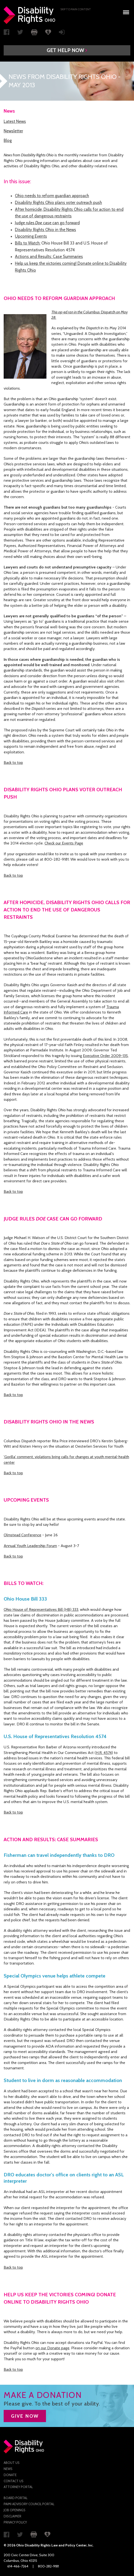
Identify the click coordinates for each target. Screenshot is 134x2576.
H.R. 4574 (104, 1752)
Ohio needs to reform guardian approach (52, 195)
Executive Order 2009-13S (105, 1055)
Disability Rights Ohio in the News (45, 229)
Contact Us (13, 2481)
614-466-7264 (17, 2566)
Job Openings (14, 2510)
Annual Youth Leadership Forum (30, 1545)
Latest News (15, 121)
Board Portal (15, 2498)
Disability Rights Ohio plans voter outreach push (58, 202)
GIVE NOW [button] (25, 2416)
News (9, 111)
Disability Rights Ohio (30, 15)
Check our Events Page (64, 843)
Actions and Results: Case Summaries (49, 256)
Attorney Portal (18, 2487)
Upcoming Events (31, 236)
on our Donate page (52, 2348)
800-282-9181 (48, 2566)
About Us (12, 2463)
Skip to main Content (75, 9)
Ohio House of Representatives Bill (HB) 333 (41, 1609)
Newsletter (13, 130)
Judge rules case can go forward (47, 222)
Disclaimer (12, 2516)
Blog (8, 140)
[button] (67, 50)
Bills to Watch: (27, 243)
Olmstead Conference (22, 1535)
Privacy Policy (15, 2522)
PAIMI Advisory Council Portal (29, 2504)
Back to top (13, 762)
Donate (10, 2475)
